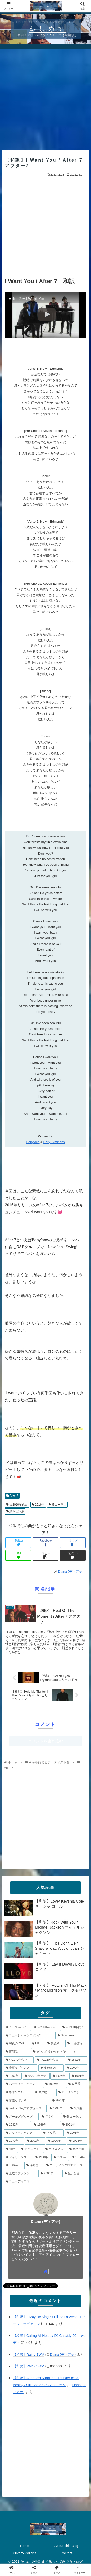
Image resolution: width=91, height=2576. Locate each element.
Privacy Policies (25, 2553)
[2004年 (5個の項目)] (77, 2141)
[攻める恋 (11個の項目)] (50, 2068)
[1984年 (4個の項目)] (13, 2165)
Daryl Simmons (54, 1142)
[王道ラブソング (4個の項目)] (20, 2173)
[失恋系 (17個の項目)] (54, 2043)
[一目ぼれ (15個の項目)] (76, 2043)
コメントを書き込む (45, 1741)
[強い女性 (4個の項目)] (74, 2173)
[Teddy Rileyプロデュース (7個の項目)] (25, 2108)
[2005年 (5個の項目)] (76, 2133)
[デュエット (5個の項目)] (30, 2149)
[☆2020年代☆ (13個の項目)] (50, 2060)
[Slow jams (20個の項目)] (71, 2035)
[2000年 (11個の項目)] (76, 2068)
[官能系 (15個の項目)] (17, 2051)
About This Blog (66, 2546)
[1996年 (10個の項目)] (59, 2076)
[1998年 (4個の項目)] (60, 2157)
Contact (66, 2553)
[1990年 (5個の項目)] (56, 2141)
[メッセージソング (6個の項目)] (22, 2133)
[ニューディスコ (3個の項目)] (45, 2181)
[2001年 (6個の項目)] (73, 2124)
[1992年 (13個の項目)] (76, 2060)
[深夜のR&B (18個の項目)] (16, 2043)
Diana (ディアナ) (45, 2222)
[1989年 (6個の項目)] (45, 2124)
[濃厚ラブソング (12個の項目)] (20, 2068)
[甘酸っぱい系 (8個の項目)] (26, 2100)
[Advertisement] (45, 97)
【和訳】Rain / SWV (28, 2354)
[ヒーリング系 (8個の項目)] (71, 2092)
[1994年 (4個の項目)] (78, 2157)
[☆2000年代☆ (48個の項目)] (45, 2027)
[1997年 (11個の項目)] (13, 2076)
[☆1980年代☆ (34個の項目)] (73, 2027)
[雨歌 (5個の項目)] (11, 2149)
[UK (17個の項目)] (37, 2043)
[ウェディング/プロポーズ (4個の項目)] (65, 2165)
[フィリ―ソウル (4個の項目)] (18, 2157)
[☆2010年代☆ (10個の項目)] (36, 2076)
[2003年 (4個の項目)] (49, 2173)
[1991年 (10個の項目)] (78, 2076)
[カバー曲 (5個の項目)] (77, 2149)
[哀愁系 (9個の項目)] (76, 2084)
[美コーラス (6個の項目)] (74, 2116)
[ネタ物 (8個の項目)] (44, 2092)
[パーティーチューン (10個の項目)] (23, 2084)
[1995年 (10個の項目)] (54, 2084)
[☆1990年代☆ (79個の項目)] (17, 2027)
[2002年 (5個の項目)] (35, 2141)
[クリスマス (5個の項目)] (54, 2149)
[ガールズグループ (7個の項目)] (21, 2116)
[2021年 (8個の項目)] (68, 2100)
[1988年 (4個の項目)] (41, 2157)
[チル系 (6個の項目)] (52, 2133)
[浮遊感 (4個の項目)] (33, 2165)
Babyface (32, 1142)
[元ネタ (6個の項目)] (50, 2116)
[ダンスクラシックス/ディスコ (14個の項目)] (59, 2051)
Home (24, 2546)
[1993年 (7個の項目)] (57, 2108)
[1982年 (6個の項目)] (17, 2124)
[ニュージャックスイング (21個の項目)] (29, 2035)
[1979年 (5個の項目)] (14, 2141)
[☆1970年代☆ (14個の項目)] (19, 2060)
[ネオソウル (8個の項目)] (18, 2092)
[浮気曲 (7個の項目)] (77, 2108)
